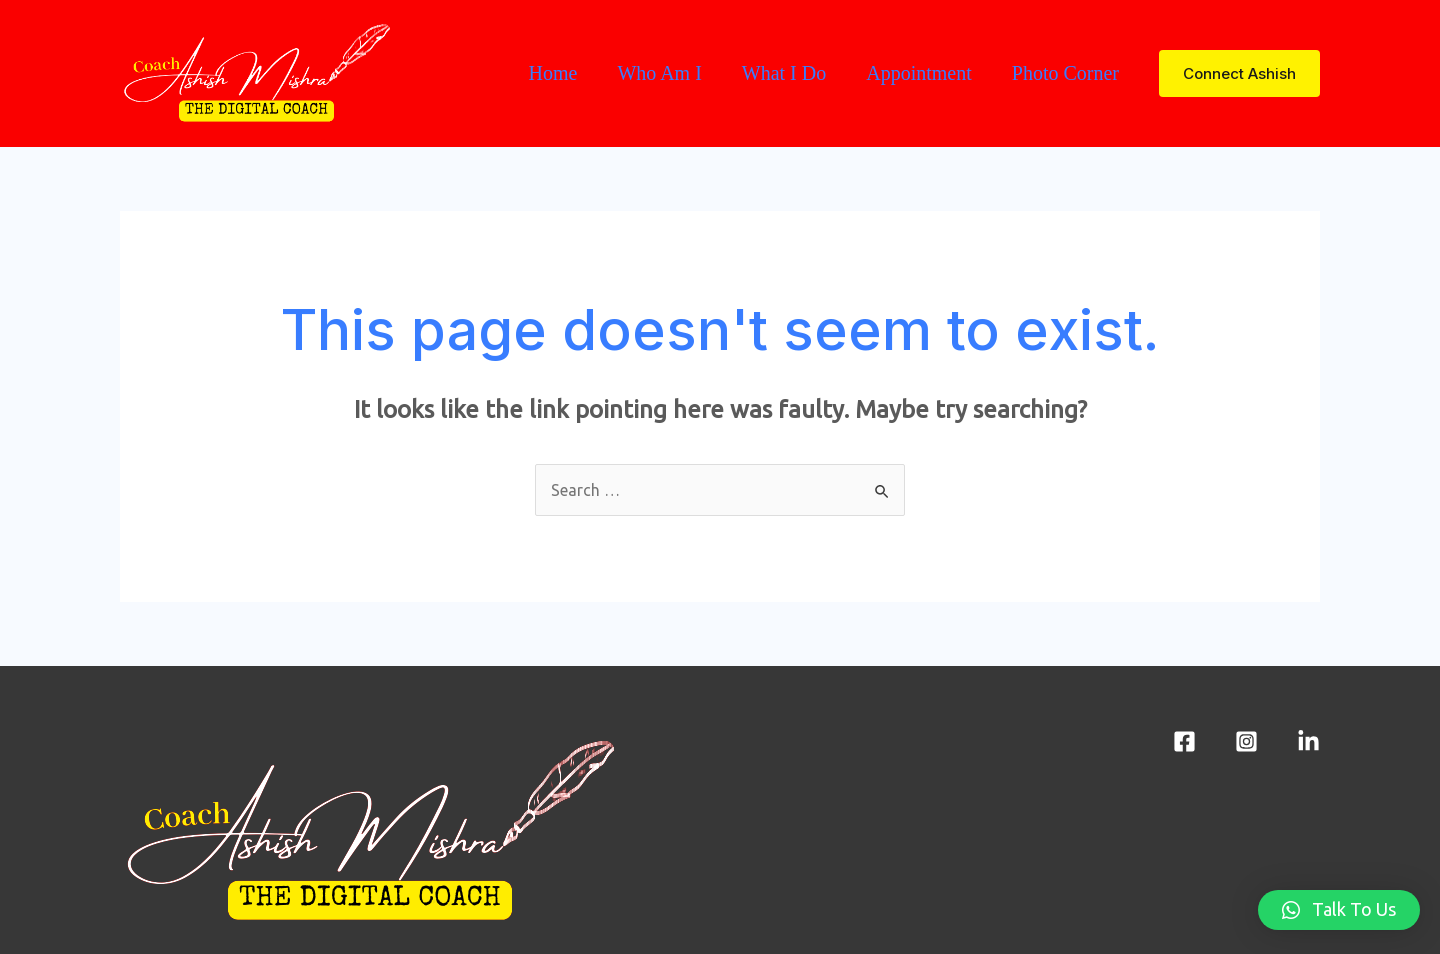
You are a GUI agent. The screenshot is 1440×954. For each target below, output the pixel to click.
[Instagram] (1246, 741)
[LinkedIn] (1308, 741)
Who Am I (659, 73)
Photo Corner (1065, 73)
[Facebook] (1184, 741)
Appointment (919, 73)
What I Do (784, 73)
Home (552, 73)
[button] (1339, 910)
